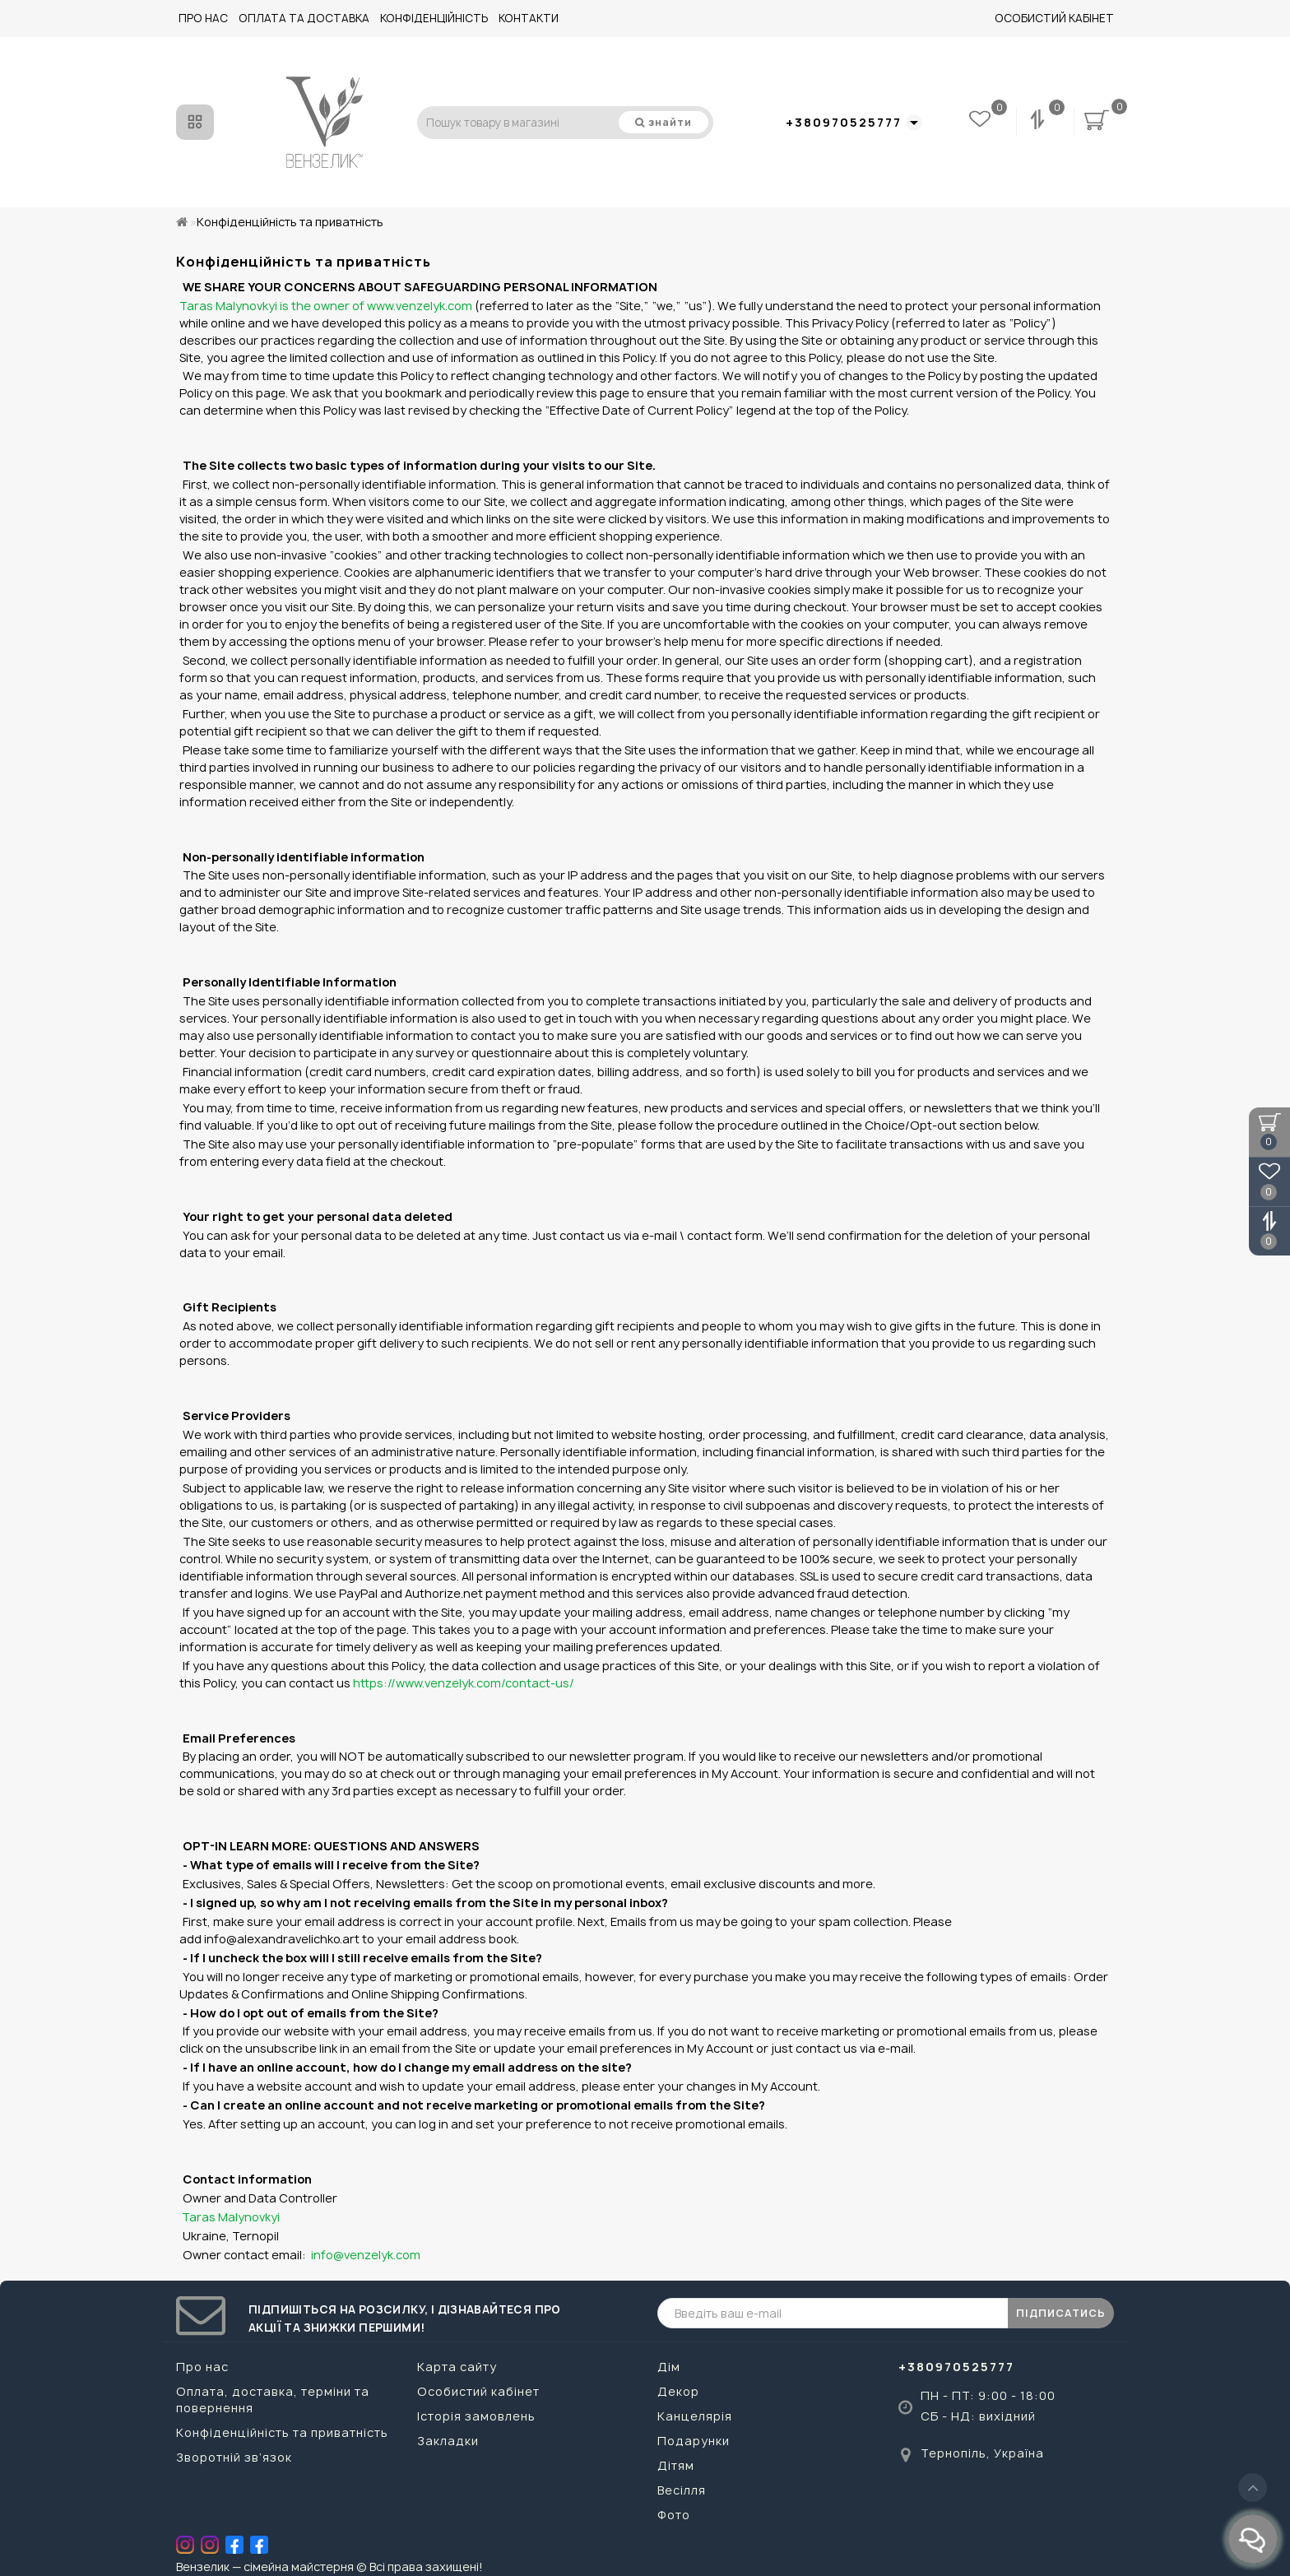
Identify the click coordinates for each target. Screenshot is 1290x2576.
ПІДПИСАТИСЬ (1061, 2313)
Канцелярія (694, 2416)
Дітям (675, 2465)
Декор (678, 2391)
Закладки (448, 2440)
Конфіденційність (434, 18)
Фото (673, 2515)
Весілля (681, 2490)
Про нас (203, 18)
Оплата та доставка (304, 18)
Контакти (529, 18)
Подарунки (693, 2440)
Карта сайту (457, 2366)
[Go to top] (1252, 2487)
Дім (668, 2366)
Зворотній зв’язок (234, 2457)
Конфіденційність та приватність (282, 2432)
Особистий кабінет (1054, 18)
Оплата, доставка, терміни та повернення (272, 2399)
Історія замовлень (476, 2416)
